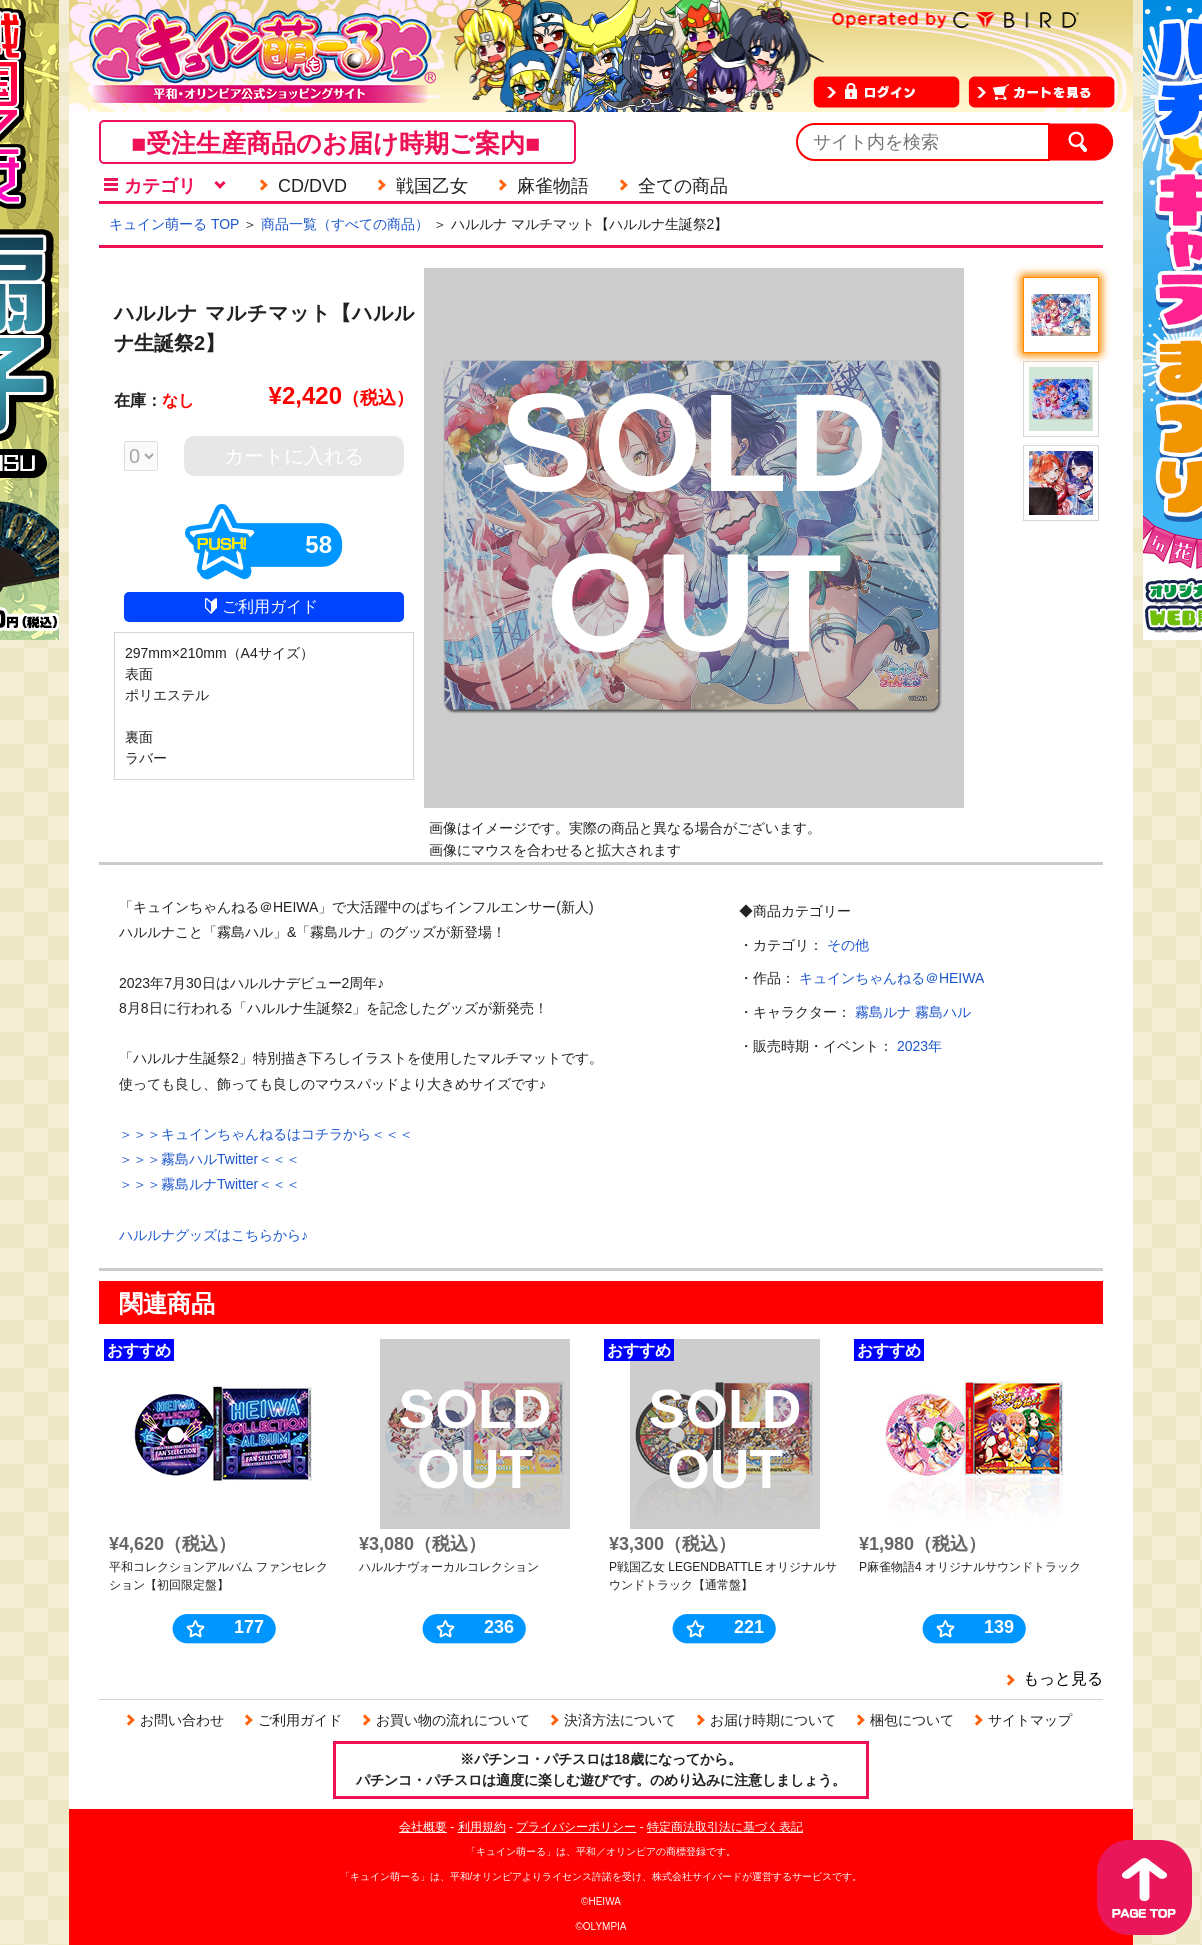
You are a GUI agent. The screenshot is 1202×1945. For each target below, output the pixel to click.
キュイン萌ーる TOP (174, 224)
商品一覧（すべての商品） (345, 224)
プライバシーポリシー (576, 1827)
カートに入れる (294, 456)
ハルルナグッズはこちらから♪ (213, 1235)
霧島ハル (943, 1012)
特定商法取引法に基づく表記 (725, 1827)
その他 (848, 945)
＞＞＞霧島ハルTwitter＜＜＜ (209, 1159)
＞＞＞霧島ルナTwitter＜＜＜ (209, 1184)
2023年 (919, 1046)
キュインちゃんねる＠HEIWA (891, 978)
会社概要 (423, 1827)
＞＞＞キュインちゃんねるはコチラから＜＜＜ (266, 1134)
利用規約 (482, 1827)
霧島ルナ (883, 1012)
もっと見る (1063, 1678)
